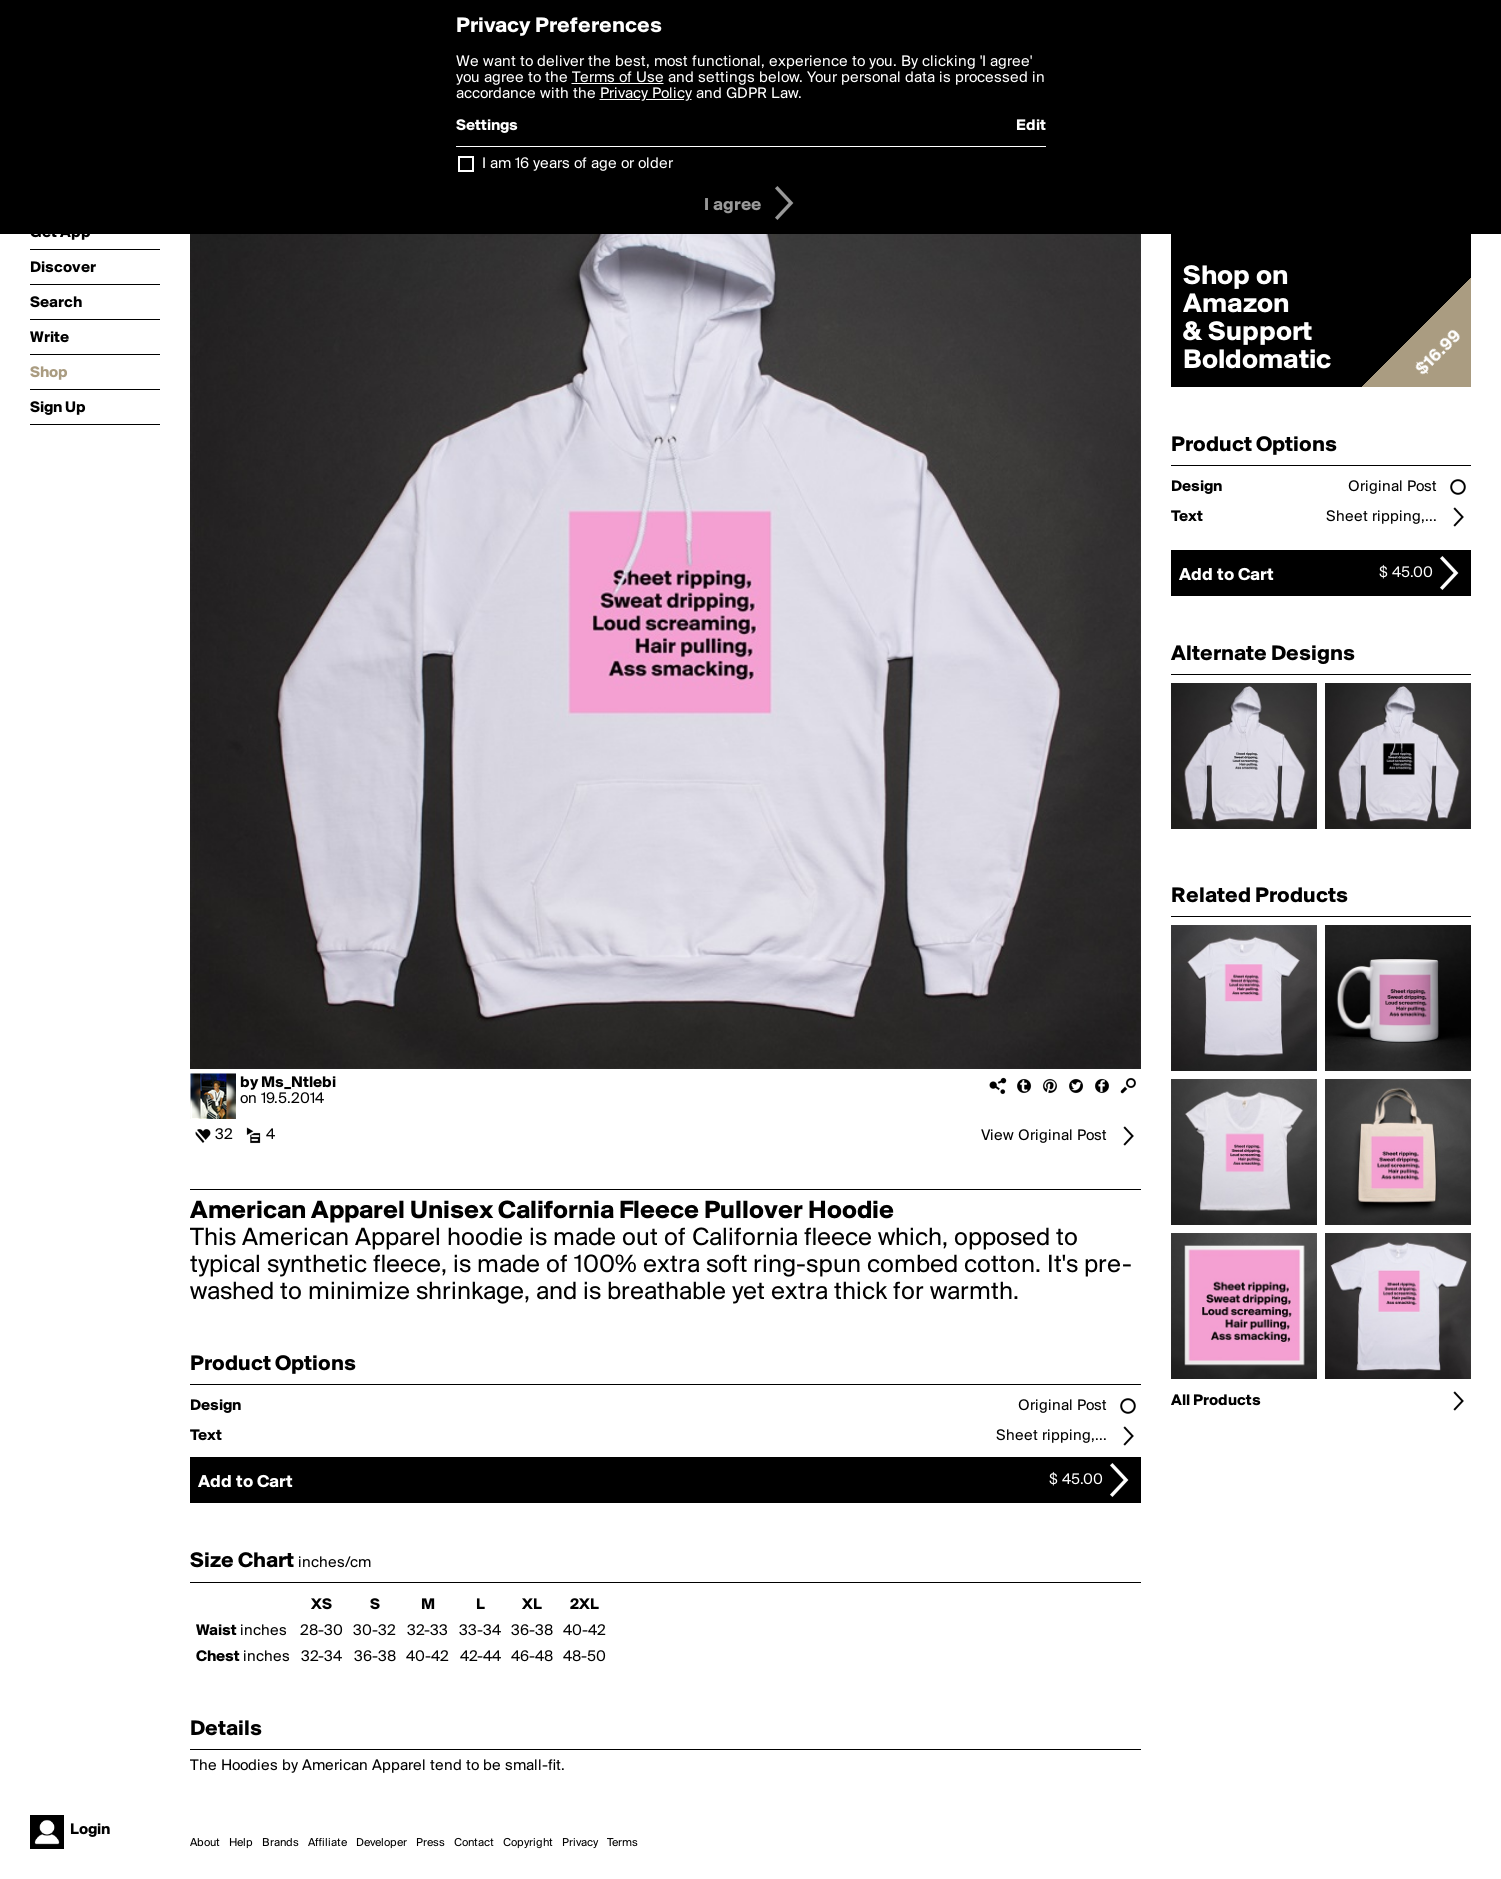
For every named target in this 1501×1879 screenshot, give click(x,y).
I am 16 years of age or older (577, 164)
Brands (280, 1843)
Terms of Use (618, 78)
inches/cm (334, 1563)
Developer (381, 1843)
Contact (474, 1843)
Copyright (528, 1843)
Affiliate (327, 1843)
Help (241, 1843)
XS (321, 1605)
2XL (584, 1605)
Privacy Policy (646, 94)
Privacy (580, 1843)
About (205, 1843)
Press (430, 1843)
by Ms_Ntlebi (288, 1083)
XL (532, 1605)
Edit (1031, 126)
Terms (622, 1843)
